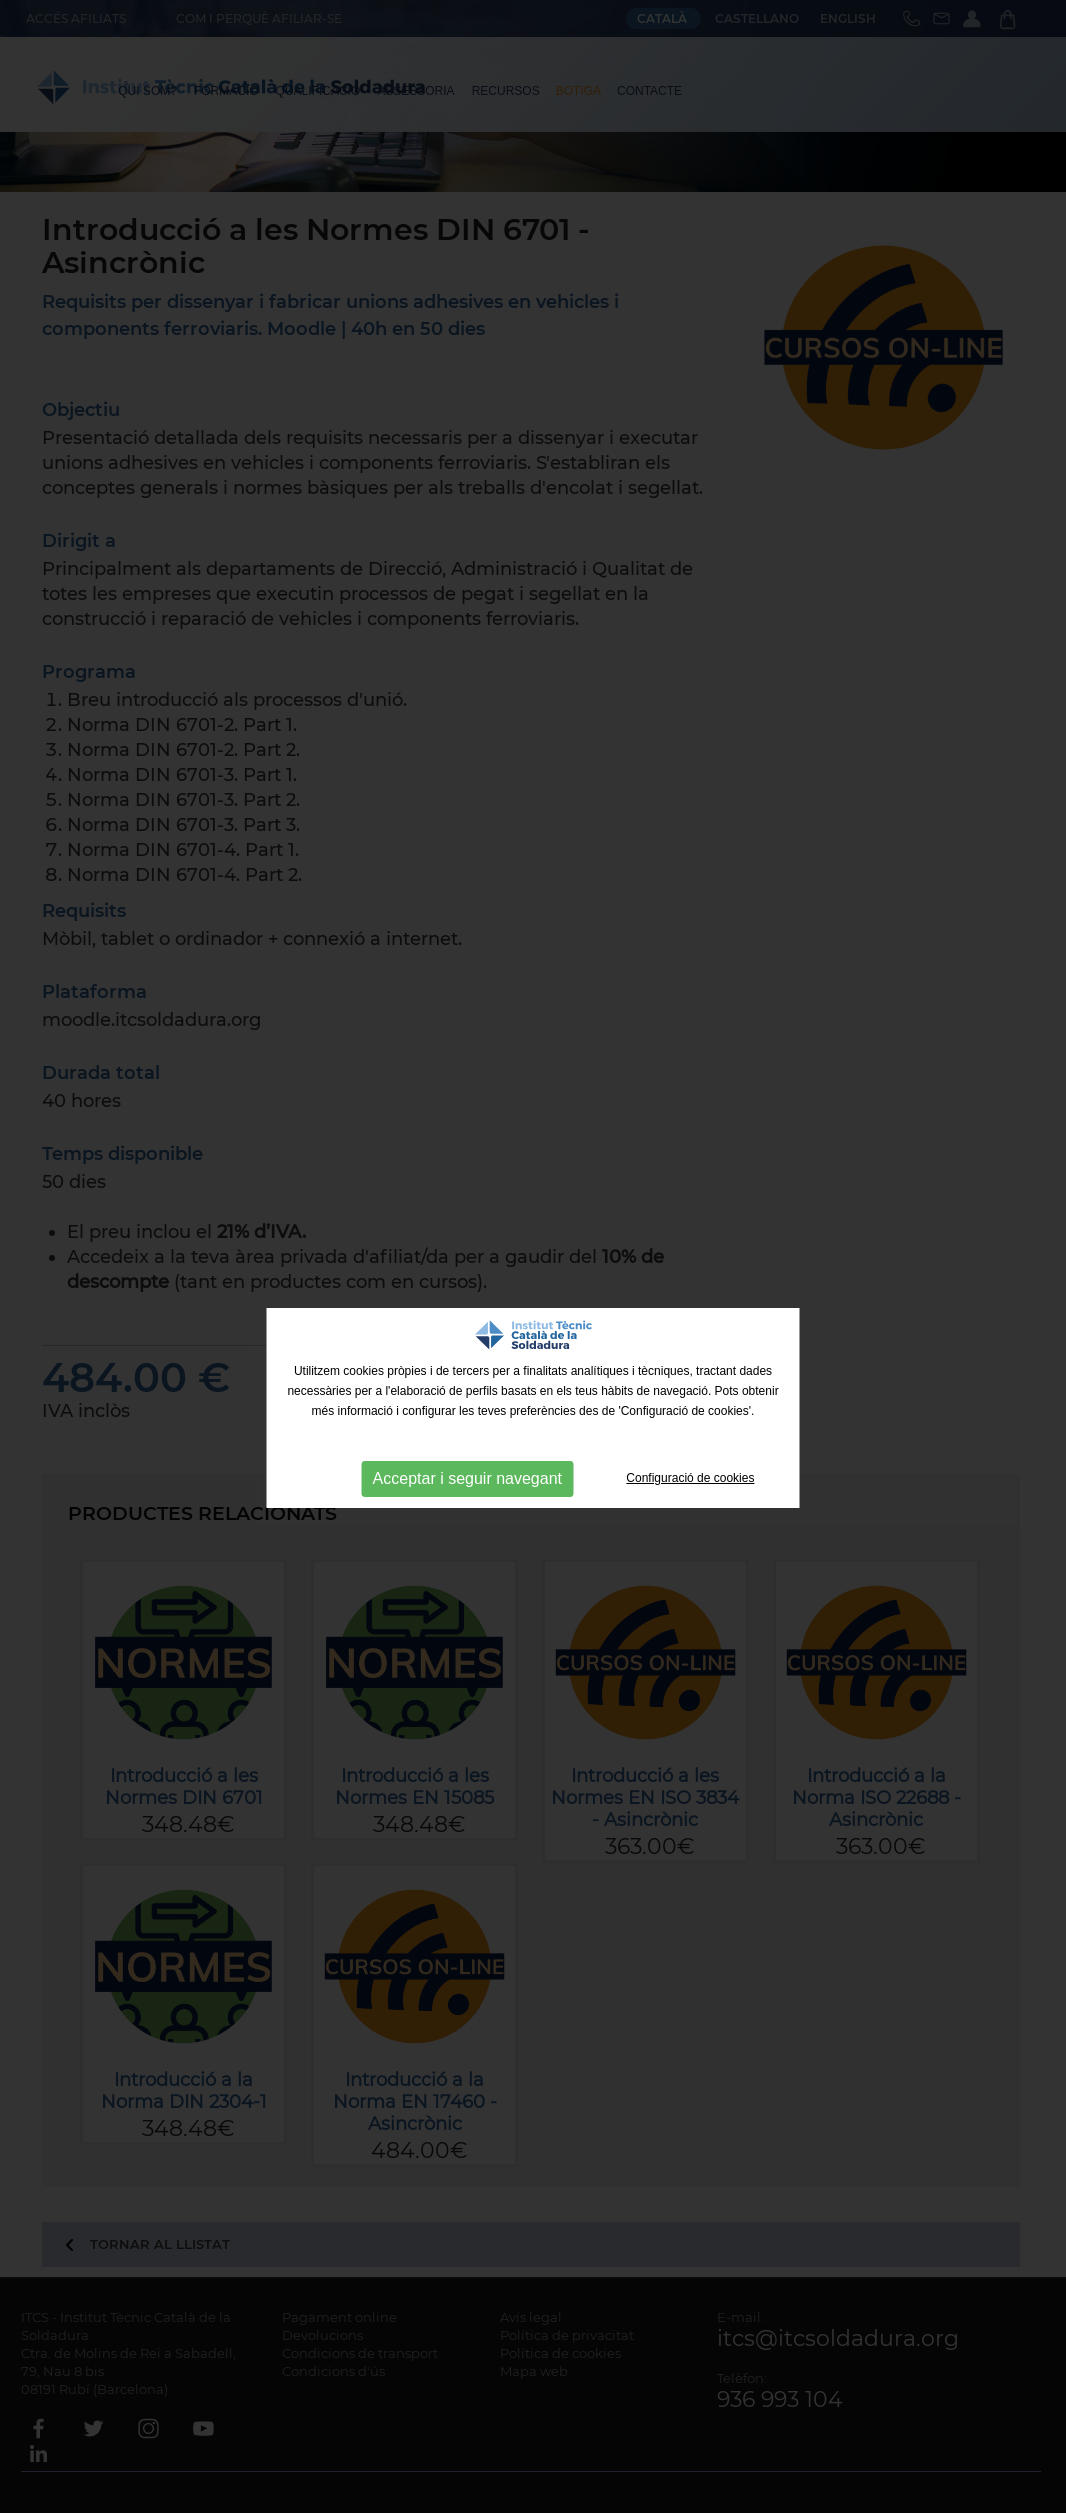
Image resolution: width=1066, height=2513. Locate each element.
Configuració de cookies (690, 1478)
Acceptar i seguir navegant (467, 1478)
